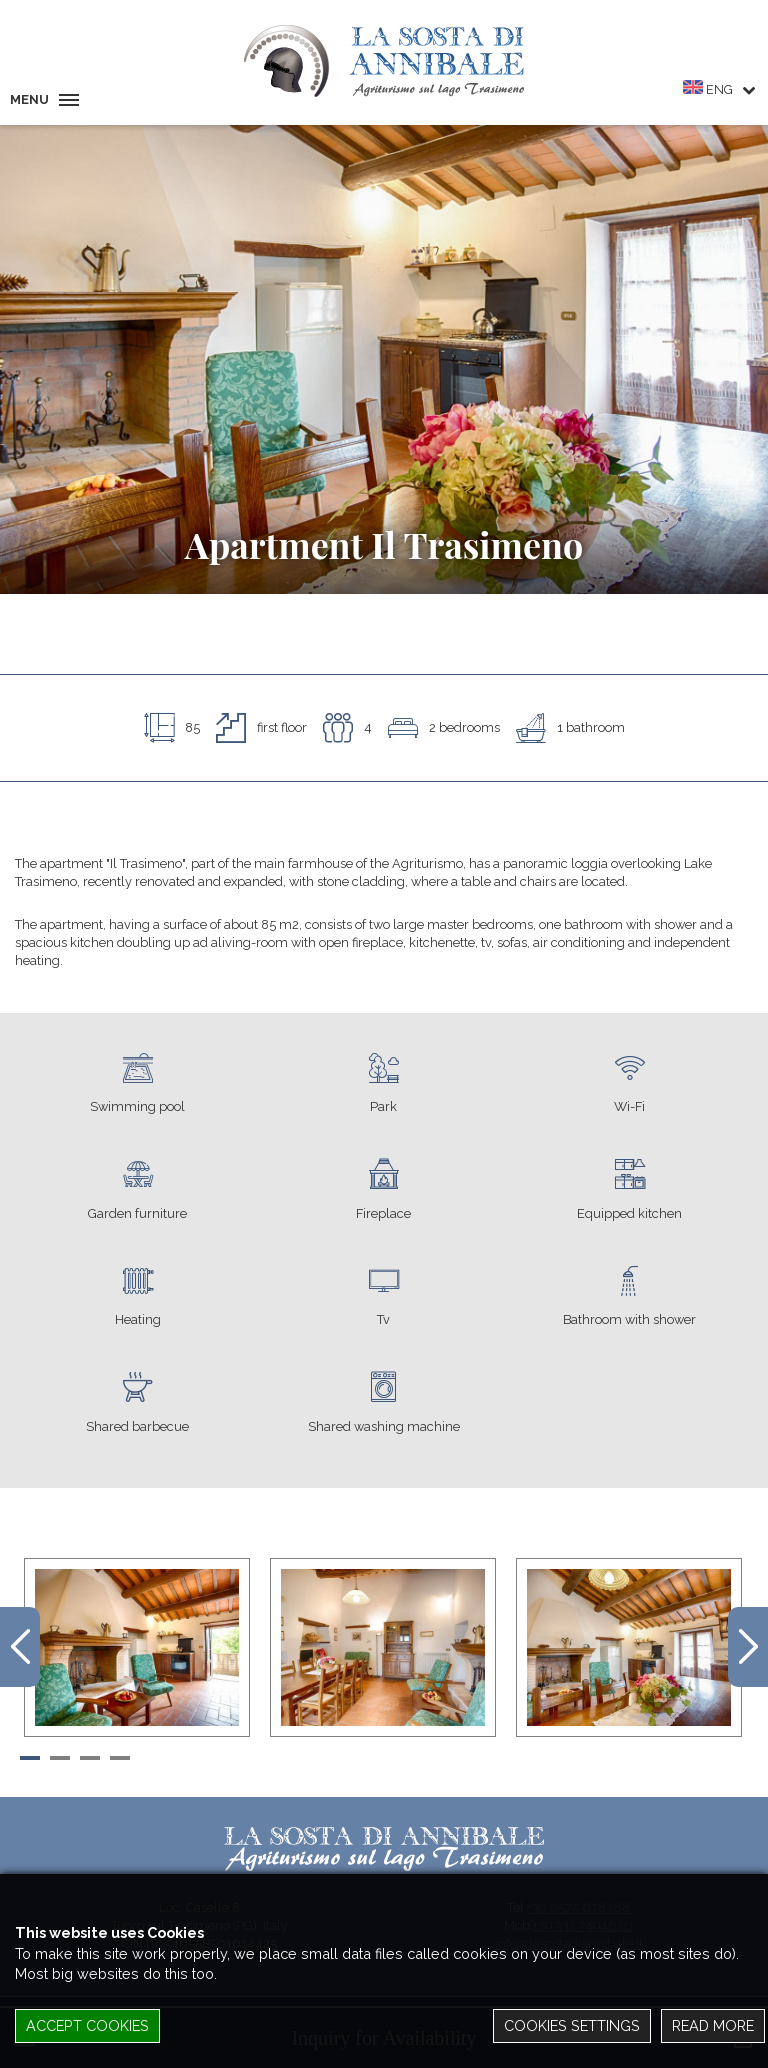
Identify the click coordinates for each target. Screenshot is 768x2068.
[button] (30, 1756)
